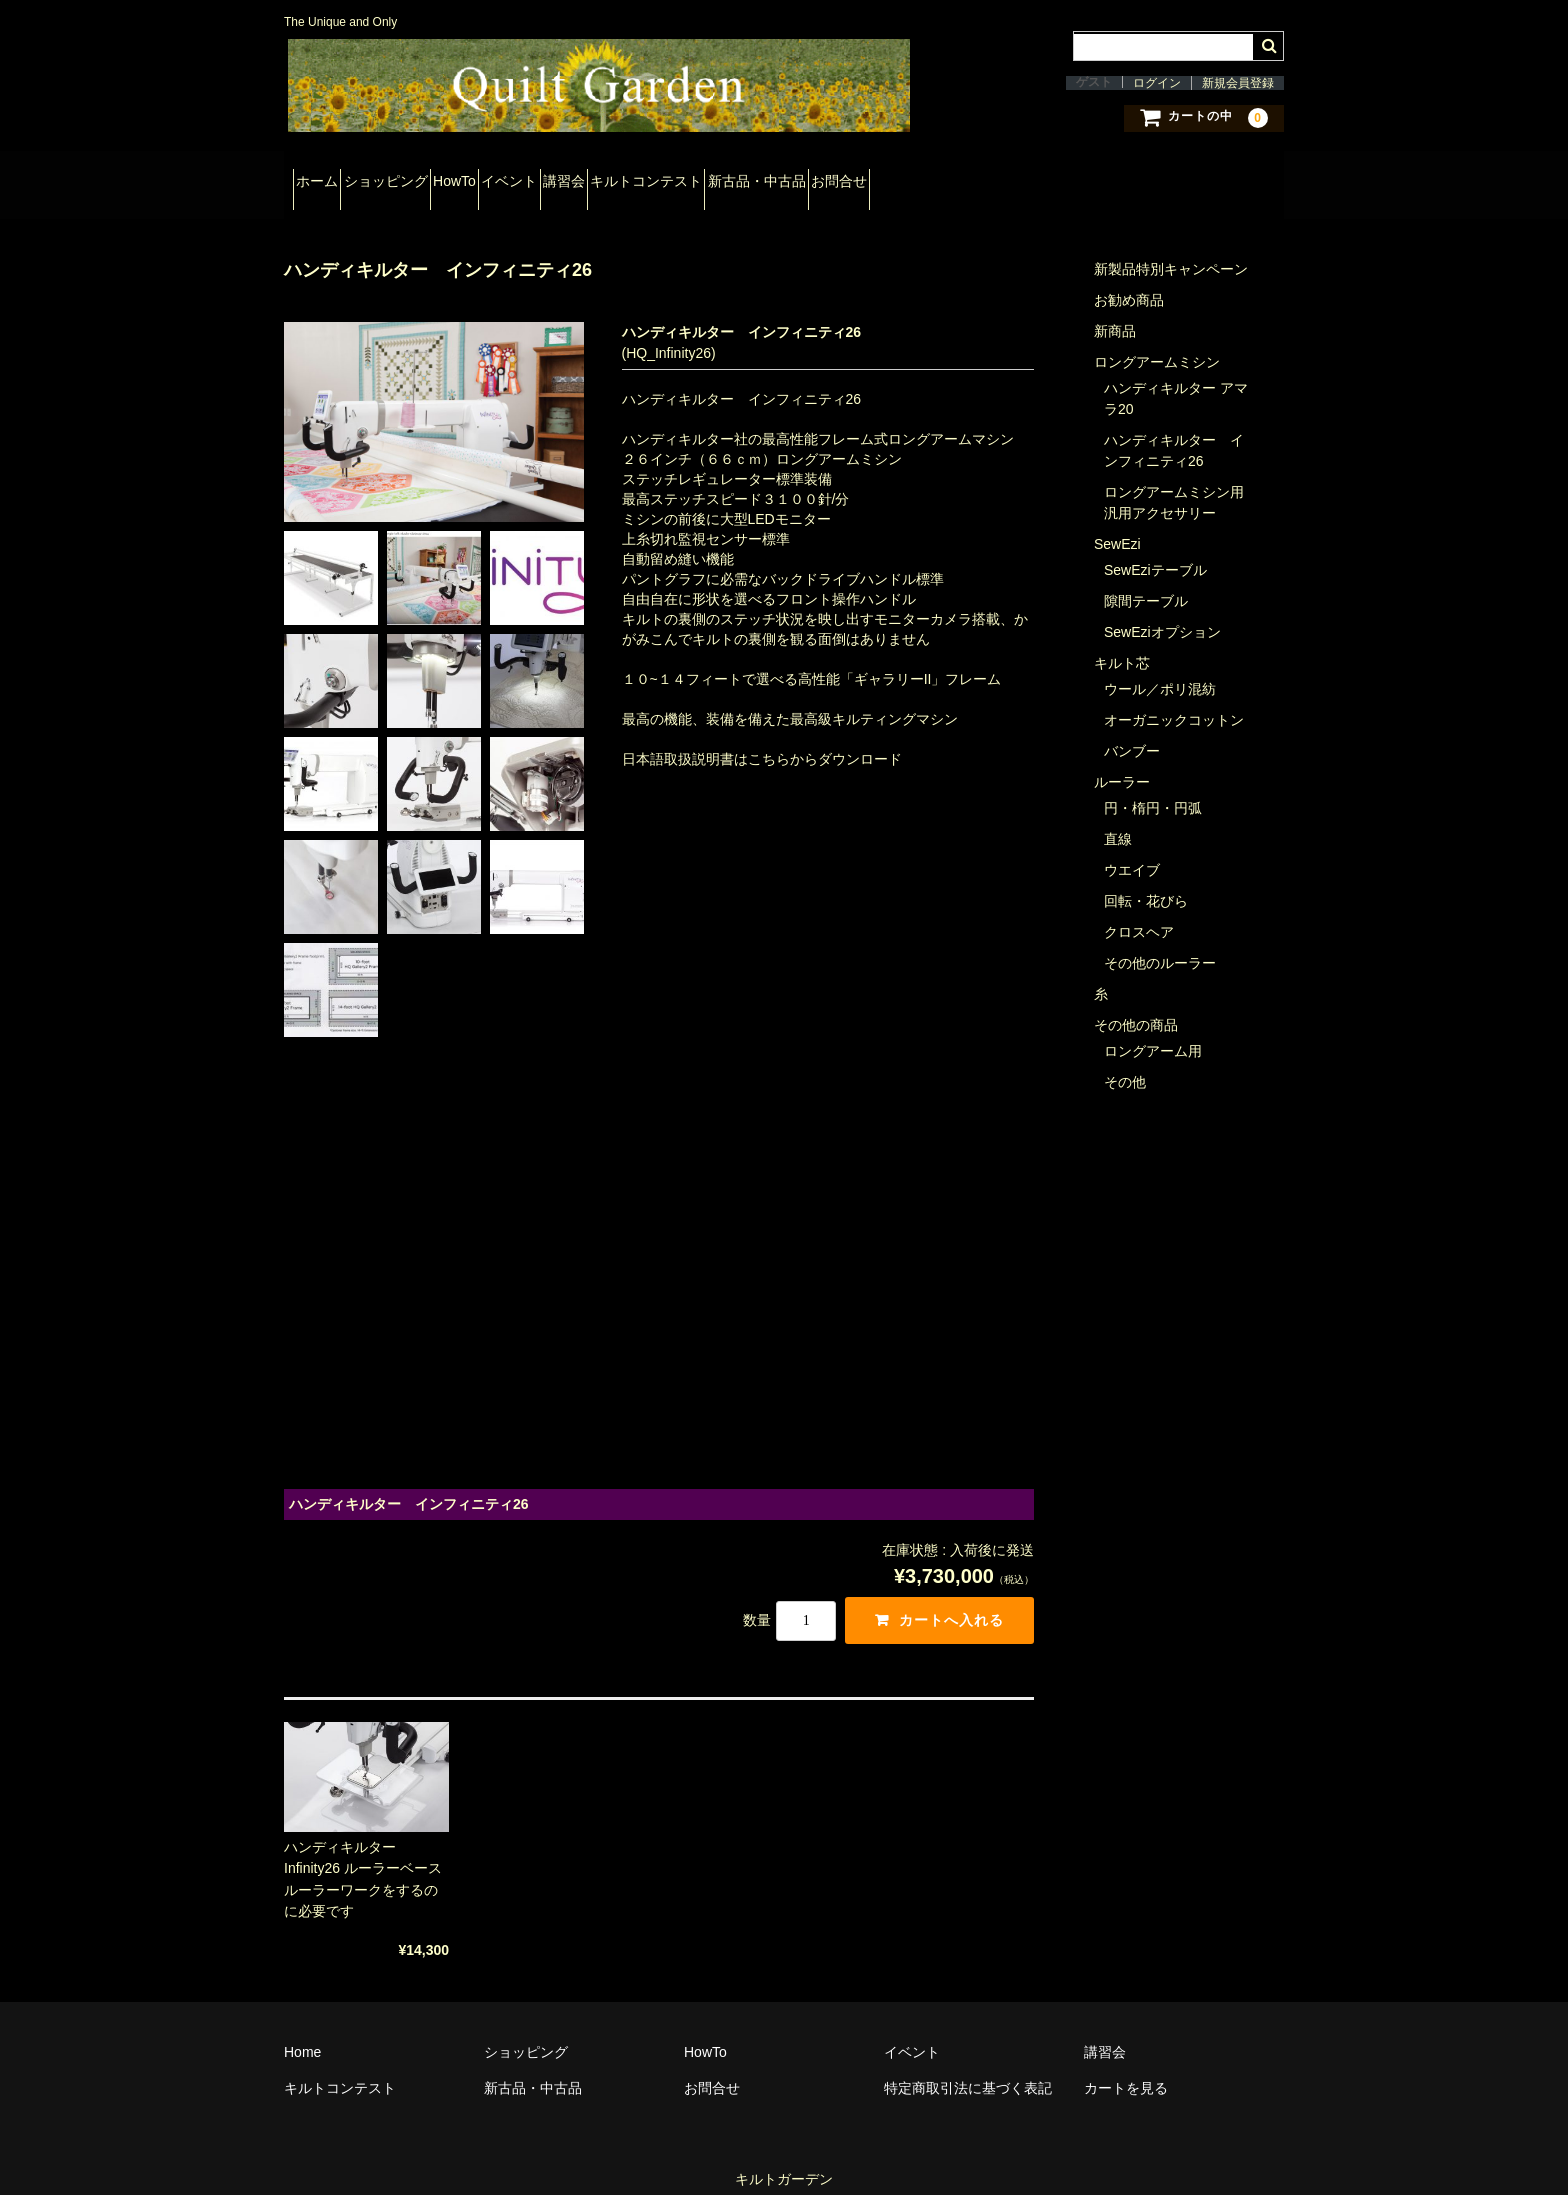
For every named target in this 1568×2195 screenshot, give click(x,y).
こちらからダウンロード (825, 739)
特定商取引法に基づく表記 (968, 2068)
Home (302, 2032)
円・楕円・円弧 (1153, 788)
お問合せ (1097, 178)
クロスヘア (1139, 912)
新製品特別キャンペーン (1171, 249)
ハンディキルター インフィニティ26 (1174, 430)
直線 (1118, 819)
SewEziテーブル (1155, 550)
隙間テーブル (1146, 581)
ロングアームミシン (1157, 342)
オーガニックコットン (1174, 700)
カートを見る (1126, 2068)
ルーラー (1122, 762)
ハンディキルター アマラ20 (1176, 378)
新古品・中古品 (979, 178)
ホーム (326, 178)
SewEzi (1117, 524)
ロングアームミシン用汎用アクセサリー (1174, 482)
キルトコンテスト (833, 178)
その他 (1125, 1062)
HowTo (534, 178)
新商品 (1115, 311)
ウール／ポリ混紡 (1160, 669)
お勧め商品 (1129, 280)
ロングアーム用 (1153, 1031)
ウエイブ (1132, 850)
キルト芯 (1122, 643)
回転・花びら (1146, 881)
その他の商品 (1136, 1005)
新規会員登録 (1238, 83)
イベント (625, 178)
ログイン (1157, 83)
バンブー (1132, 731)
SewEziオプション (1162, 612)
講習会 (715, 178)
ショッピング (430, 178)
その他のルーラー (1160, 943)
